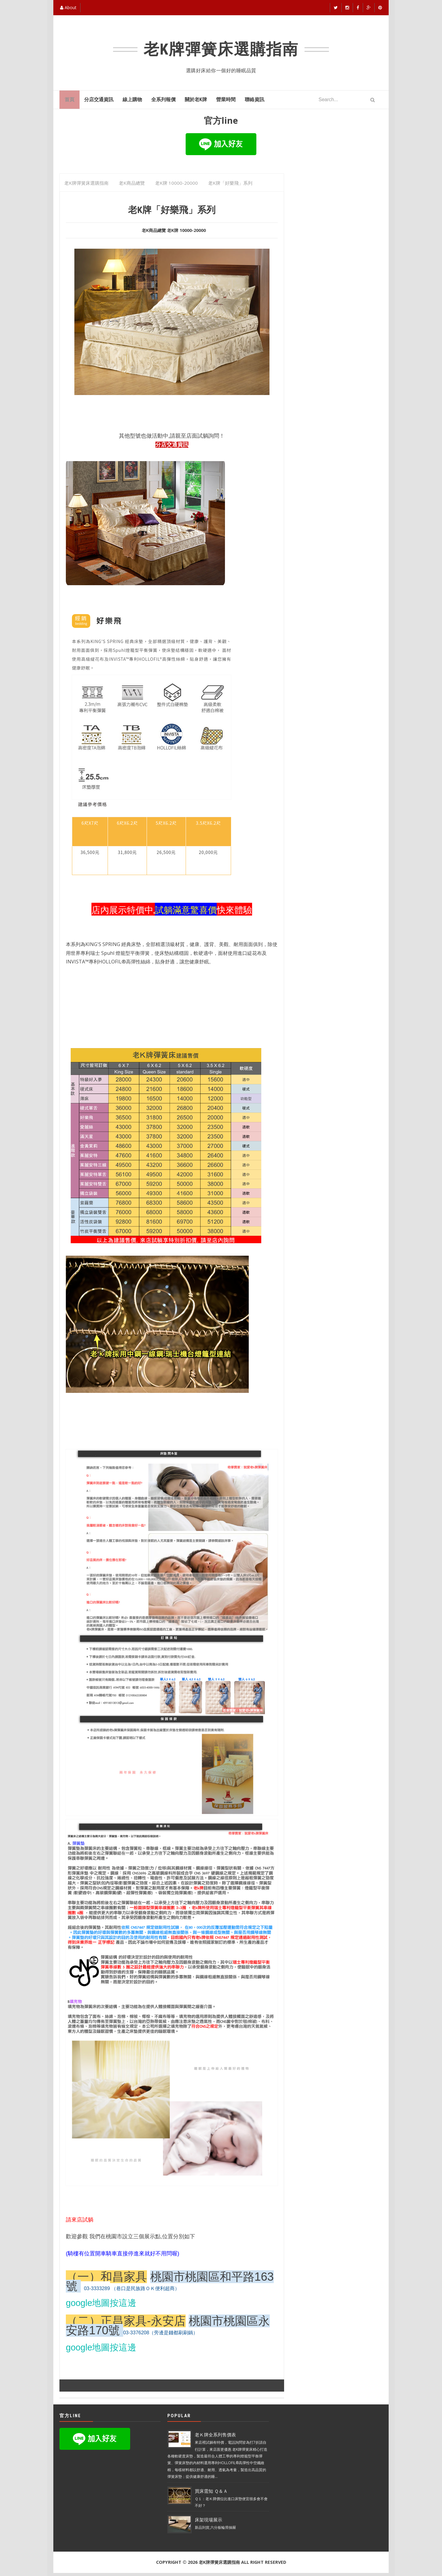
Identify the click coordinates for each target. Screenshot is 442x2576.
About (68, 7)
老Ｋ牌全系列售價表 (215, 2438)
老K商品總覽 (154, 233)
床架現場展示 (208, 2523)
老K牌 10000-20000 (186, 233)
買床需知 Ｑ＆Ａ (211, 2494)
